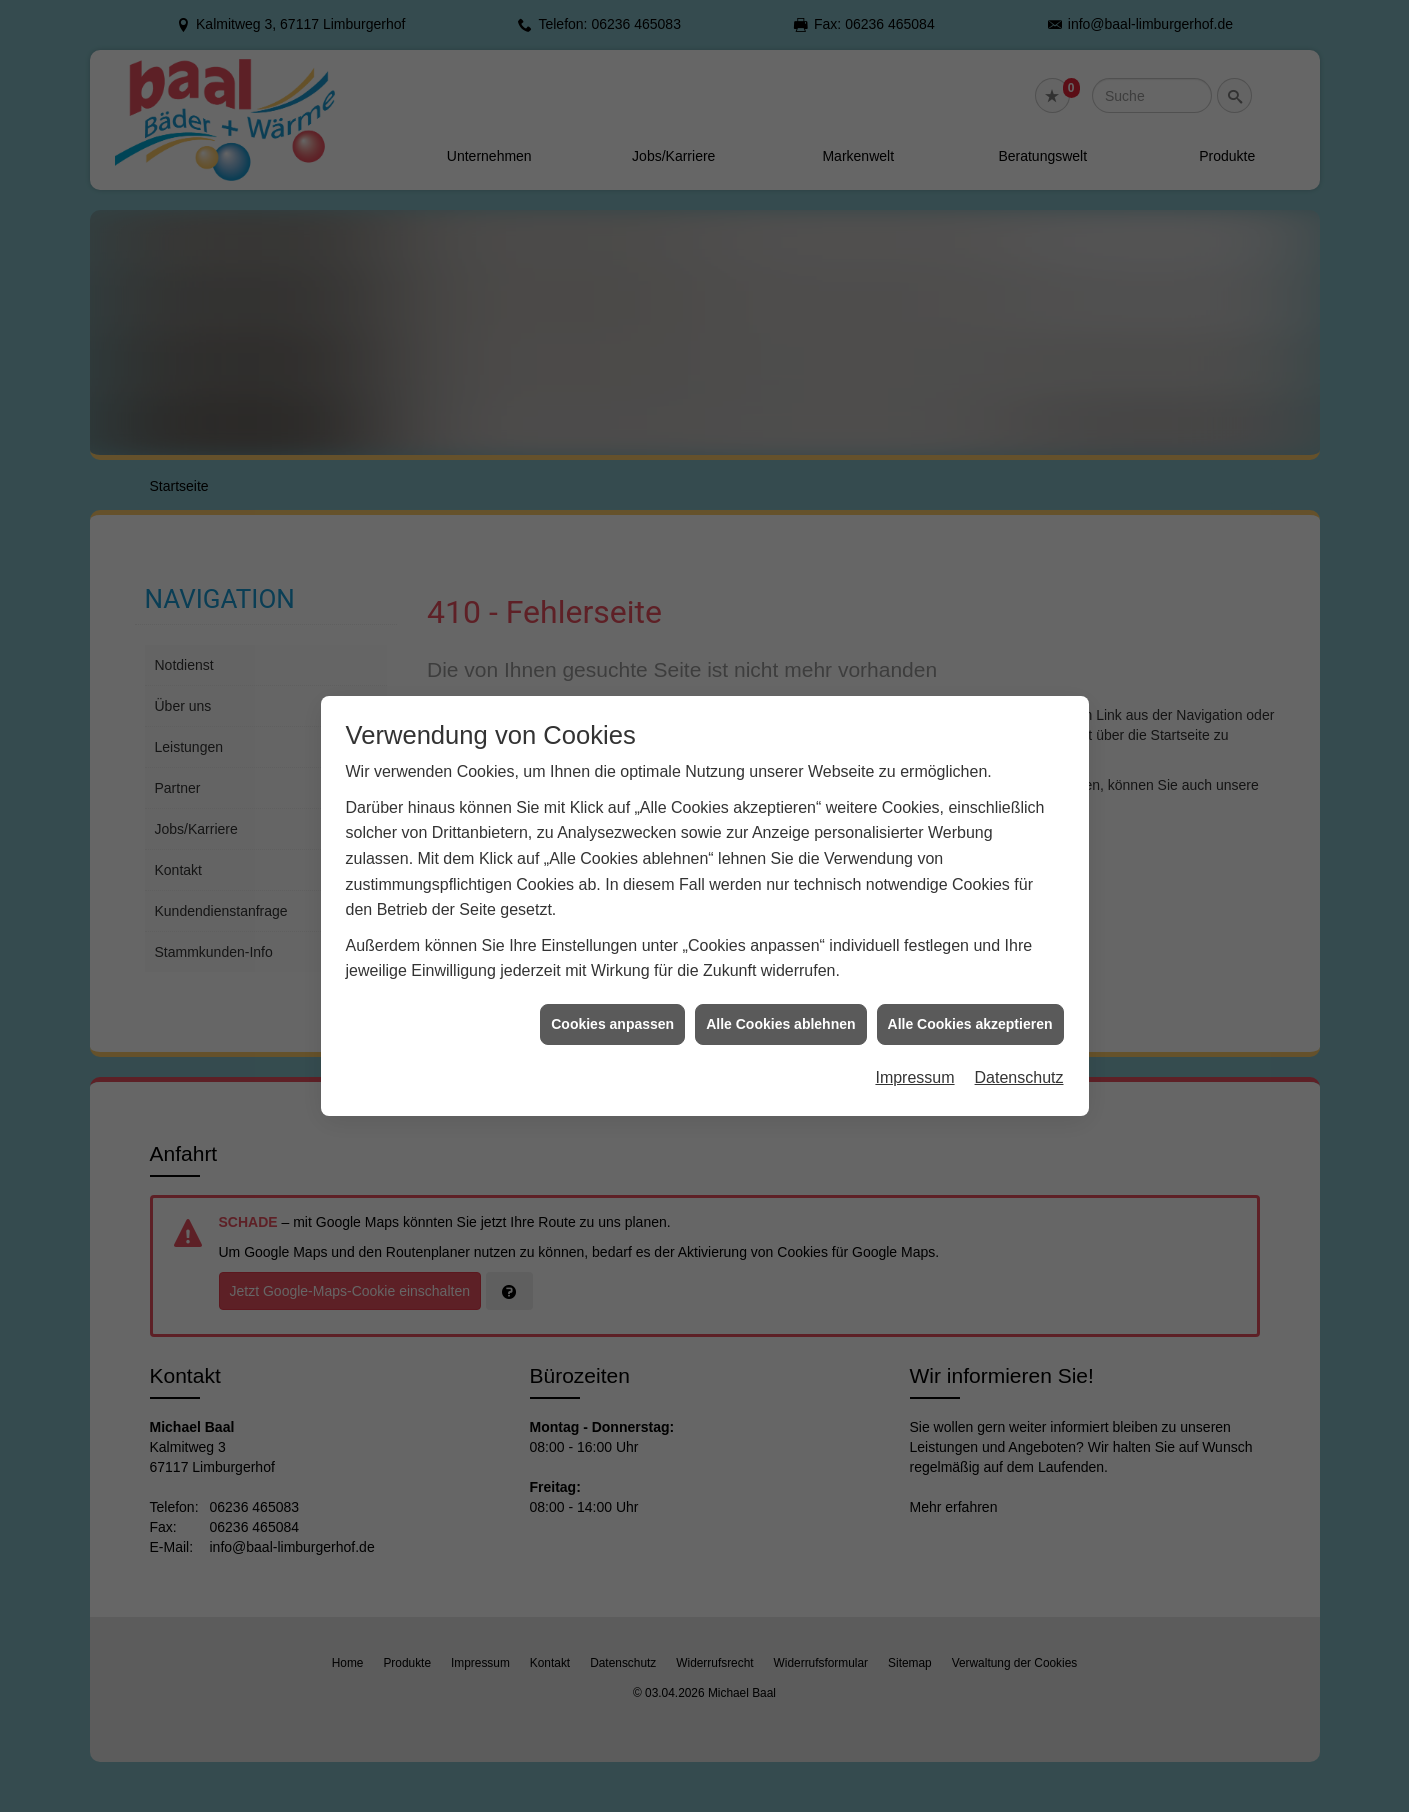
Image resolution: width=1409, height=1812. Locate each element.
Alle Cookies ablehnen (780, 972)
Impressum (914, 1026)
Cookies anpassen (612, 972)
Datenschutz (1019, 1026)
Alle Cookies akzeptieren (970, 972)
